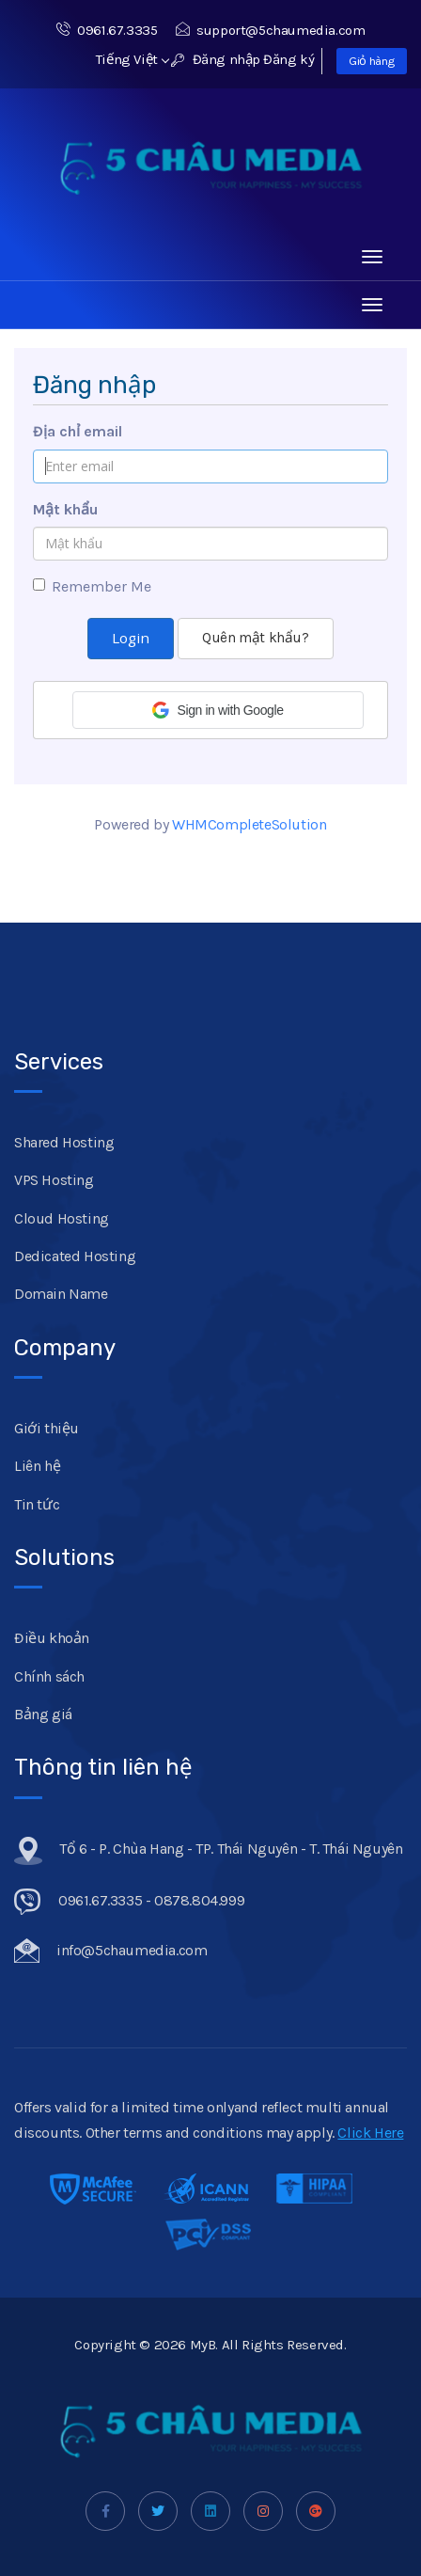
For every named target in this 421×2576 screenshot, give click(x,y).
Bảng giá (43, 1714)
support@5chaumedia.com (271, 30)
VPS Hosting (54, 1180)
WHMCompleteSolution (249, 824)
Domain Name (61, 1294)
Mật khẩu (65, 509)
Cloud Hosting (61, 1218)
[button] (218, 710)
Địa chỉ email (77, 431)
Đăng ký (288, 59)
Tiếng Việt (132, 59)
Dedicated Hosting (74, 1256)
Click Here (370, 2132)
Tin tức (36, 1504)
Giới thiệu (46, 1428)
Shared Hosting (64, 1142)
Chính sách (49, 1676)
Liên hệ (37, 1466)
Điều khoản (51, 1638)
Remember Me (92, 586)
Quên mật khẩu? (255, 637)
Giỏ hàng (372, 61)
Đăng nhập (215, 59)
